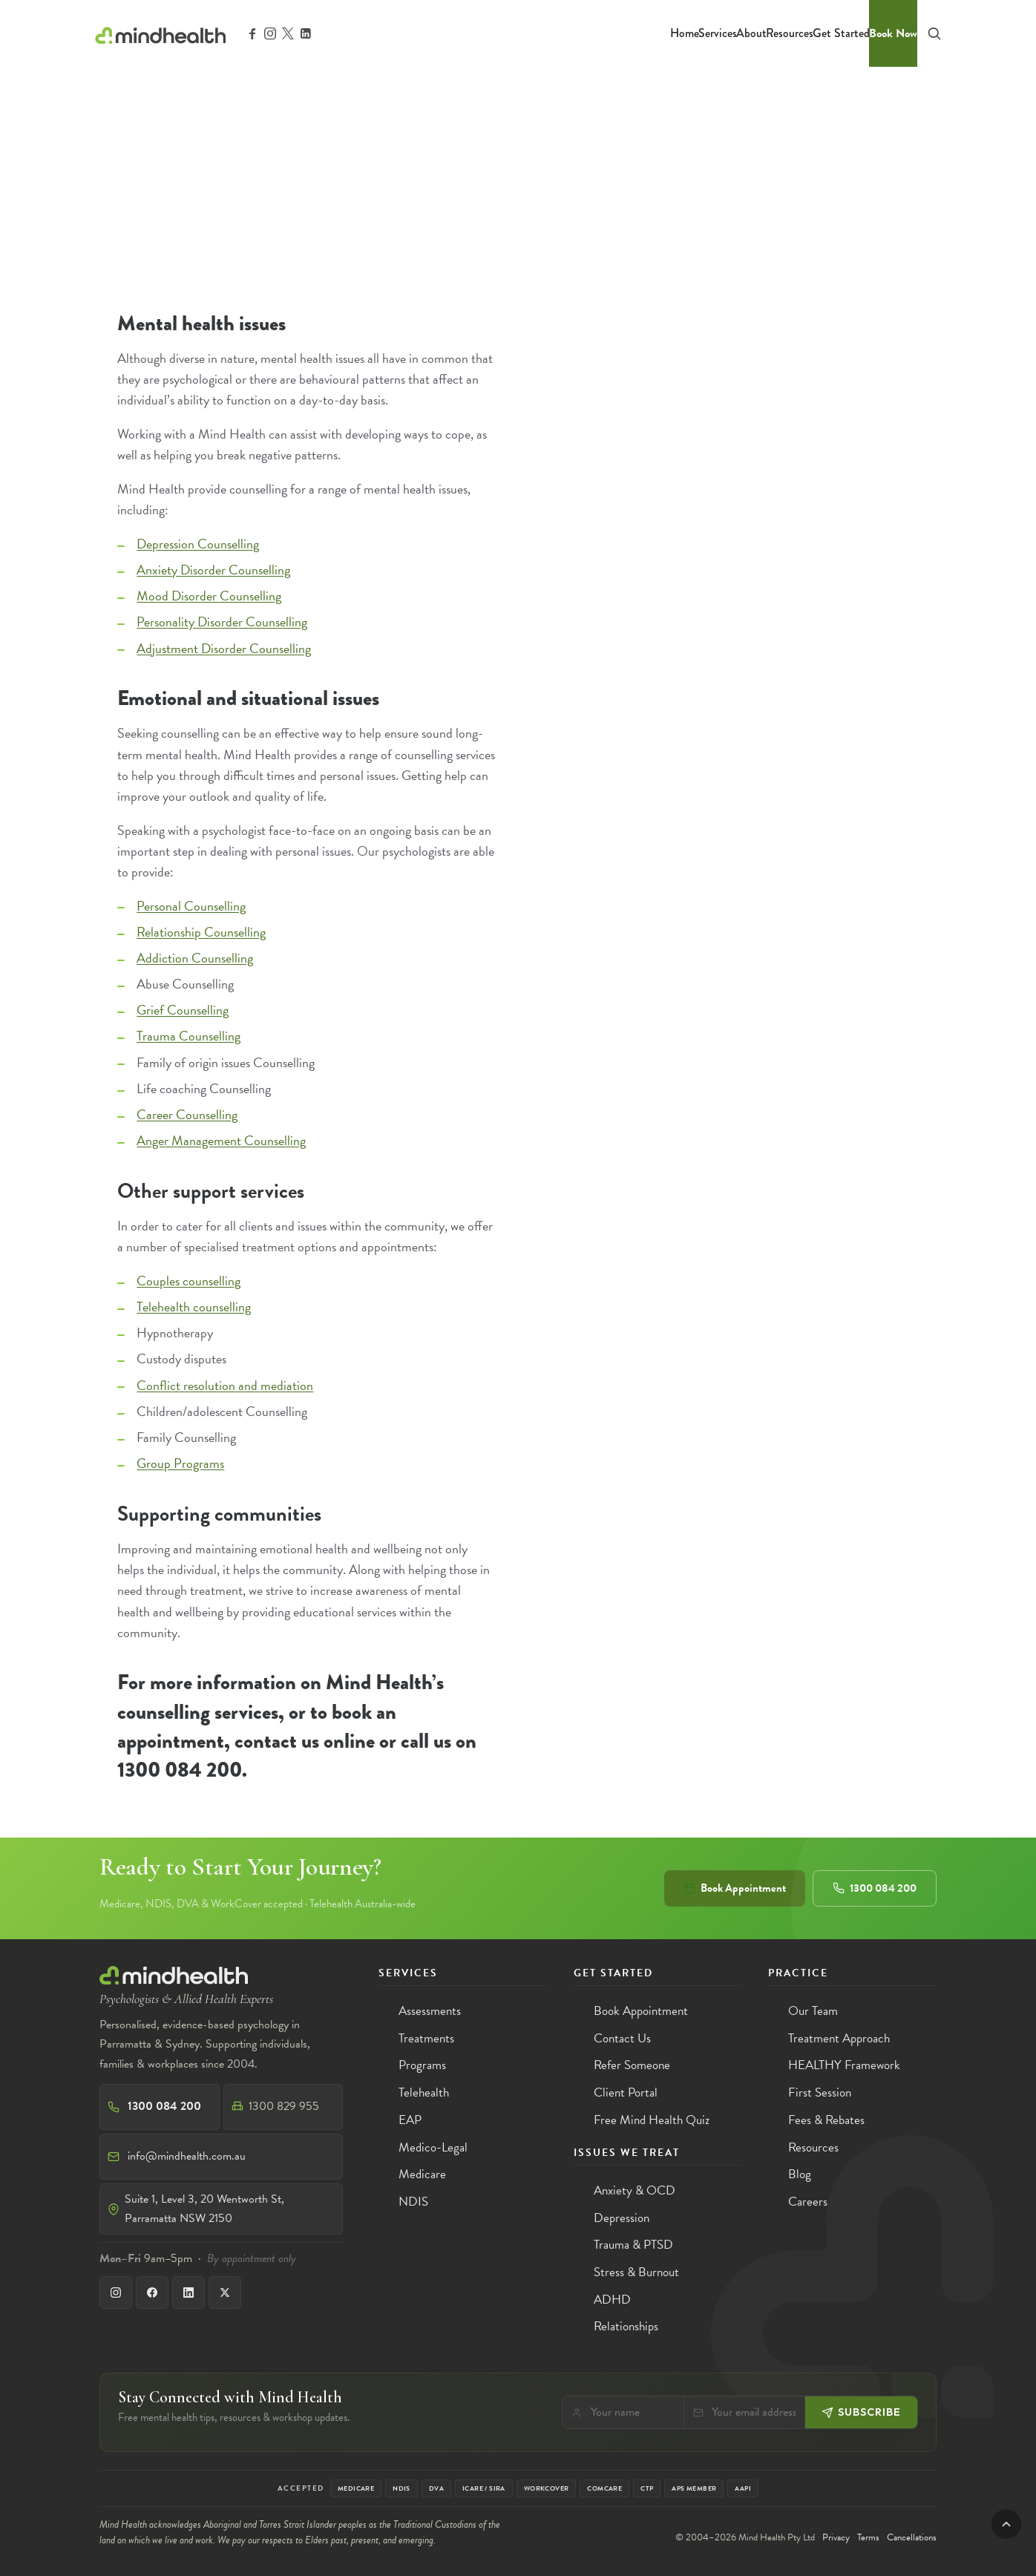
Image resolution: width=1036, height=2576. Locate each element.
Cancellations (912, 2537)
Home (684, 33)
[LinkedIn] (188, 2292)
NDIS (413, 2201)
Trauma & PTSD (633, 2244)
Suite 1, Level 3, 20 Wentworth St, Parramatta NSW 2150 (204, 2208)
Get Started (841, 33)
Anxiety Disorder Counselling (213, 570)
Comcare (604, 2488)
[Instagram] (115, 2292)
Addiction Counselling (195, 958)
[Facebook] (152, 2292)
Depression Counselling (198, 544)
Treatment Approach (839, 2038)
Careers (807, 2201)
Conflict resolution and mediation (225, 1385)
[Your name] (632, 2412)
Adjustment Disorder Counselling (224, 648)
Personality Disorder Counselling (222, 622)
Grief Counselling (183, 1010)
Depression (621, 2218)
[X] (225, 2292)
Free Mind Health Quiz (651, 2120)
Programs (422, 2065)
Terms (868, 2537)
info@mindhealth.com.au (187, 2156)
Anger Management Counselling (221, 1140)
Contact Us (622, 2038)
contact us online (305, 1740)
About (751, 33)
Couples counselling (188, 1281)
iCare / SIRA (483, 2488)
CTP (646, 2488)
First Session (819, 2092)
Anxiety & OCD (634, 2190)
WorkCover (546, 2488)
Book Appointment (734, 1888)
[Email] (754, 2412)
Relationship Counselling (201, 932)
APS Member (694, 2488)
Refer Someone (632, 2065)
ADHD (612, 2299)
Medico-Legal (433, 2147)
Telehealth (424, 2092)
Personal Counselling (191, 906)
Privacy (836, 2537)
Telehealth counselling (194, 1307)
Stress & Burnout (636, 2272)
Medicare (422, 2174)
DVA (436, 2488)
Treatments (426, 2038)
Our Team (813, 2011)
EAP (410, 2120)
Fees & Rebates (826, 2120)
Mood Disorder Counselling (209, 596)
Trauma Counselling (188, 1036)
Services (717, 33)
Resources (789, 33)
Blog (799, 2174)
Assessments (430, 2011)
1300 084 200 (875, 1888)
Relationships (626, 2326)
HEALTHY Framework (844, 2065)
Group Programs (180, 1463)
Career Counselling (187, 1114)
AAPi (743, 2488)
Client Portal (626, 2092)
